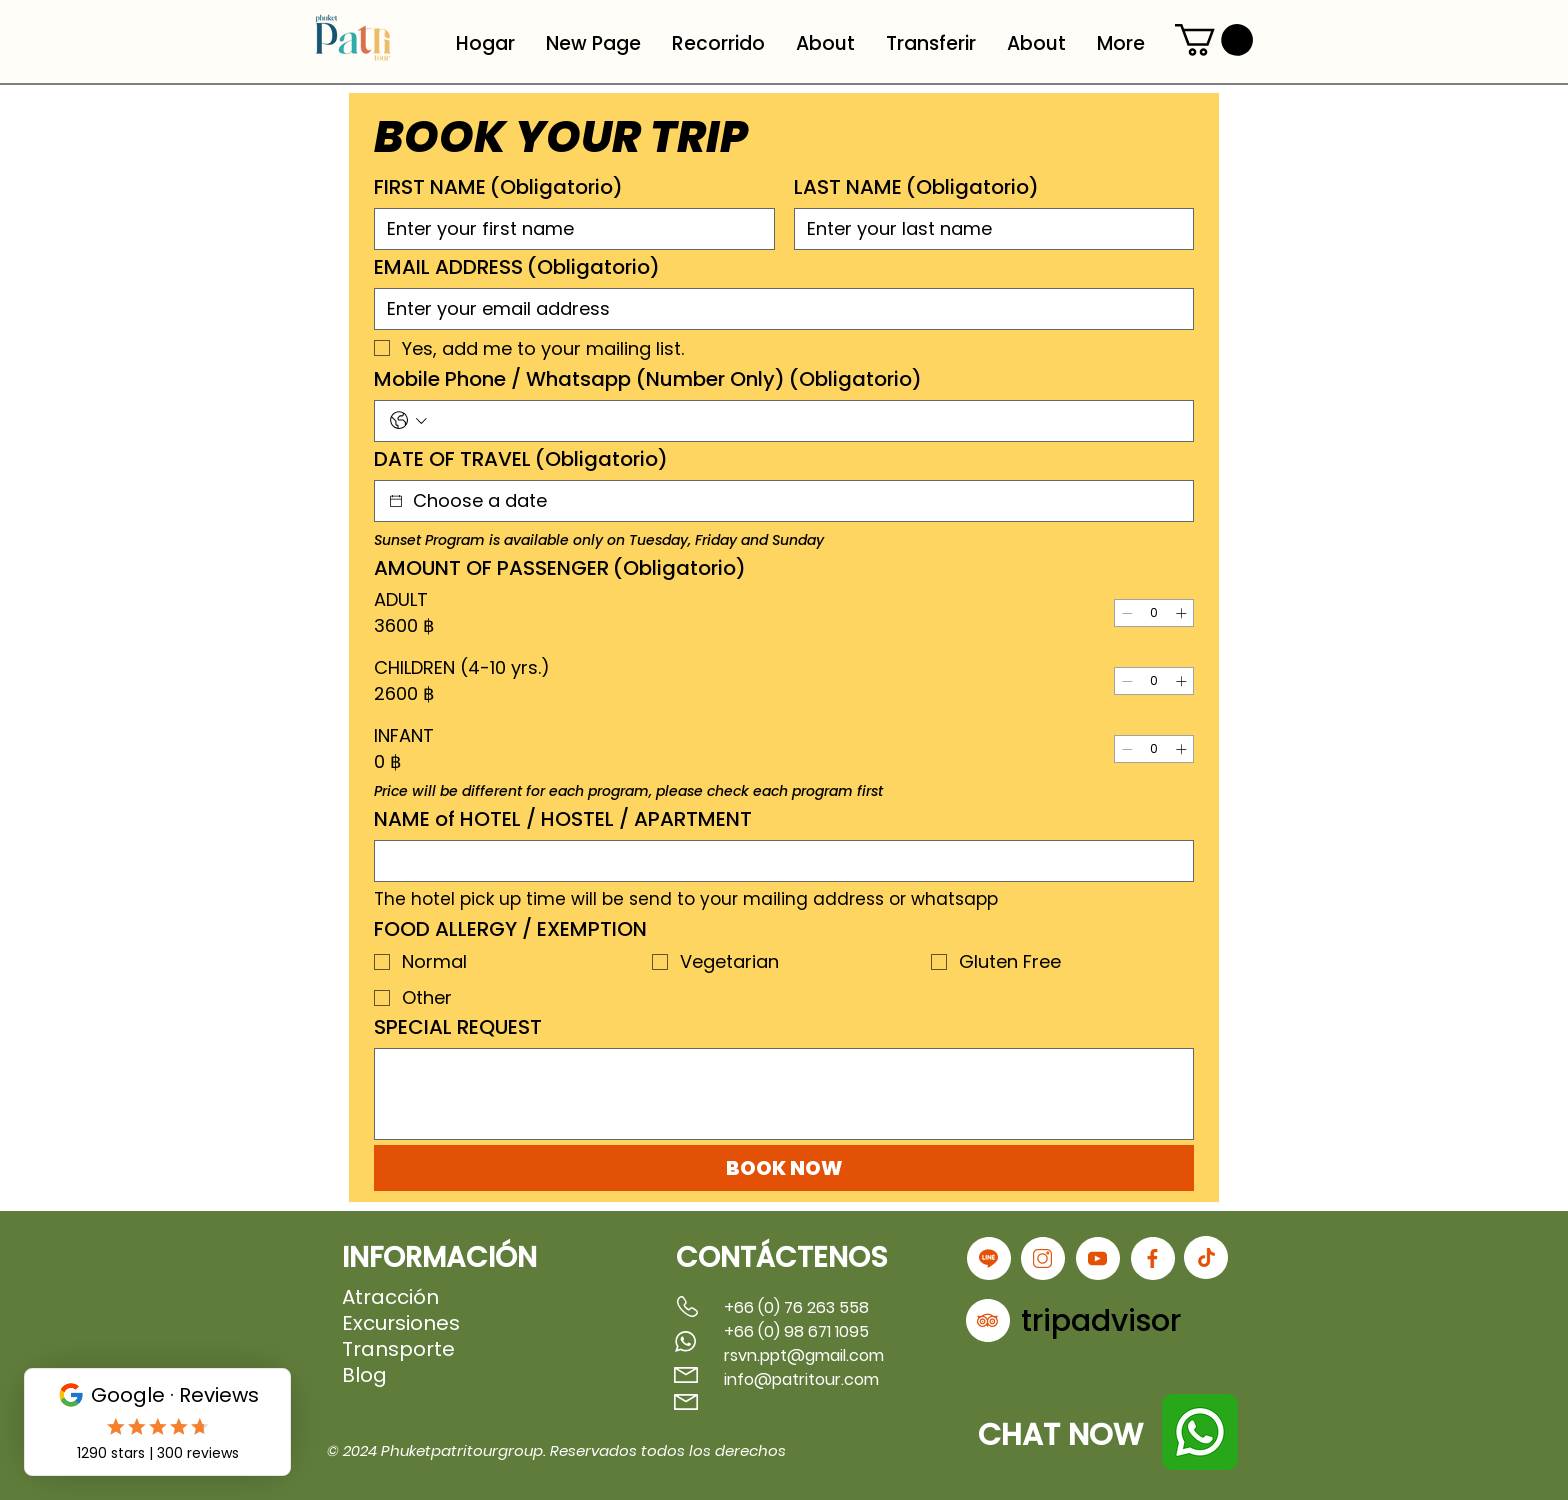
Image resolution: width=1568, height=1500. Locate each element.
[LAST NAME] (988, 229)
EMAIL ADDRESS (517, 267)
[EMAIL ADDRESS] (778, 309)
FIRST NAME (498, 187)
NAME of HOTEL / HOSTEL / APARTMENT (563, 819)
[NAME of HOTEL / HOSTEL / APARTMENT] (778, 861)
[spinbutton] (1154, 613)
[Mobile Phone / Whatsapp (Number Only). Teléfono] (805, 421)
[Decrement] (1127, 613)
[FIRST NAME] (568, 229)
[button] (1214, 40)
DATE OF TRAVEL (521, 459)
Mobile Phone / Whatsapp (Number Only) (648, 379)
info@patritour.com (801, 1379)
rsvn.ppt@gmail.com (804, 1355)
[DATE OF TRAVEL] (396, 501)
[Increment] (1181, 613)
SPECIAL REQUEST (458, 1027)
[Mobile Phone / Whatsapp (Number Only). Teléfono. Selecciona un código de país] (408, 420)
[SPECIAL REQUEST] (784, 1094)
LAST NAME (916, 187)
